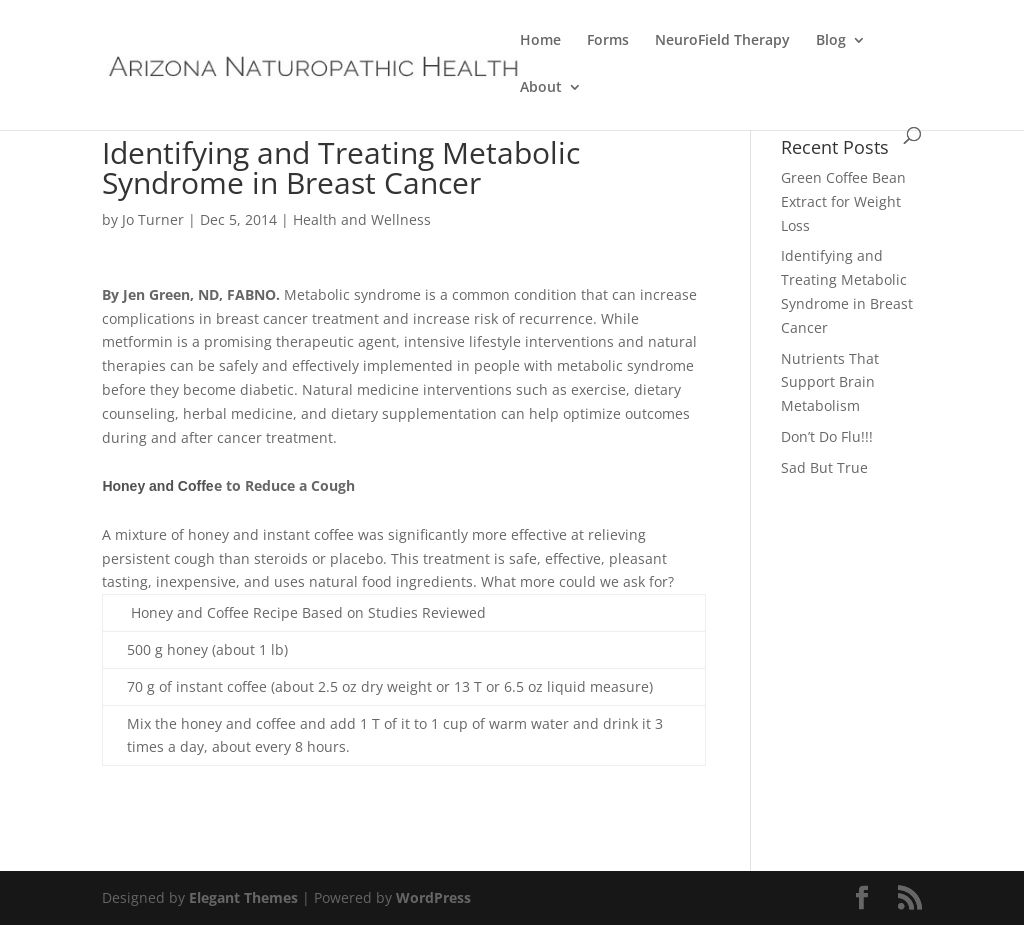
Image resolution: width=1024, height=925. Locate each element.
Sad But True (824, 467)
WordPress (433, 897)
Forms (608, 41)
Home (540, 41)
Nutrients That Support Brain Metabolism (830, 382)
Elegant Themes (243, 897)
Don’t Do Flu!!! (827, 436)
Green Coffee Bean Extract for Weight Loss (843, 201)
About (541, 88)
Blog (831, 41)
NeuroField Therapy (722, 41)
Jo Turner (153, 219)
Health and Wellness (362, 219)
